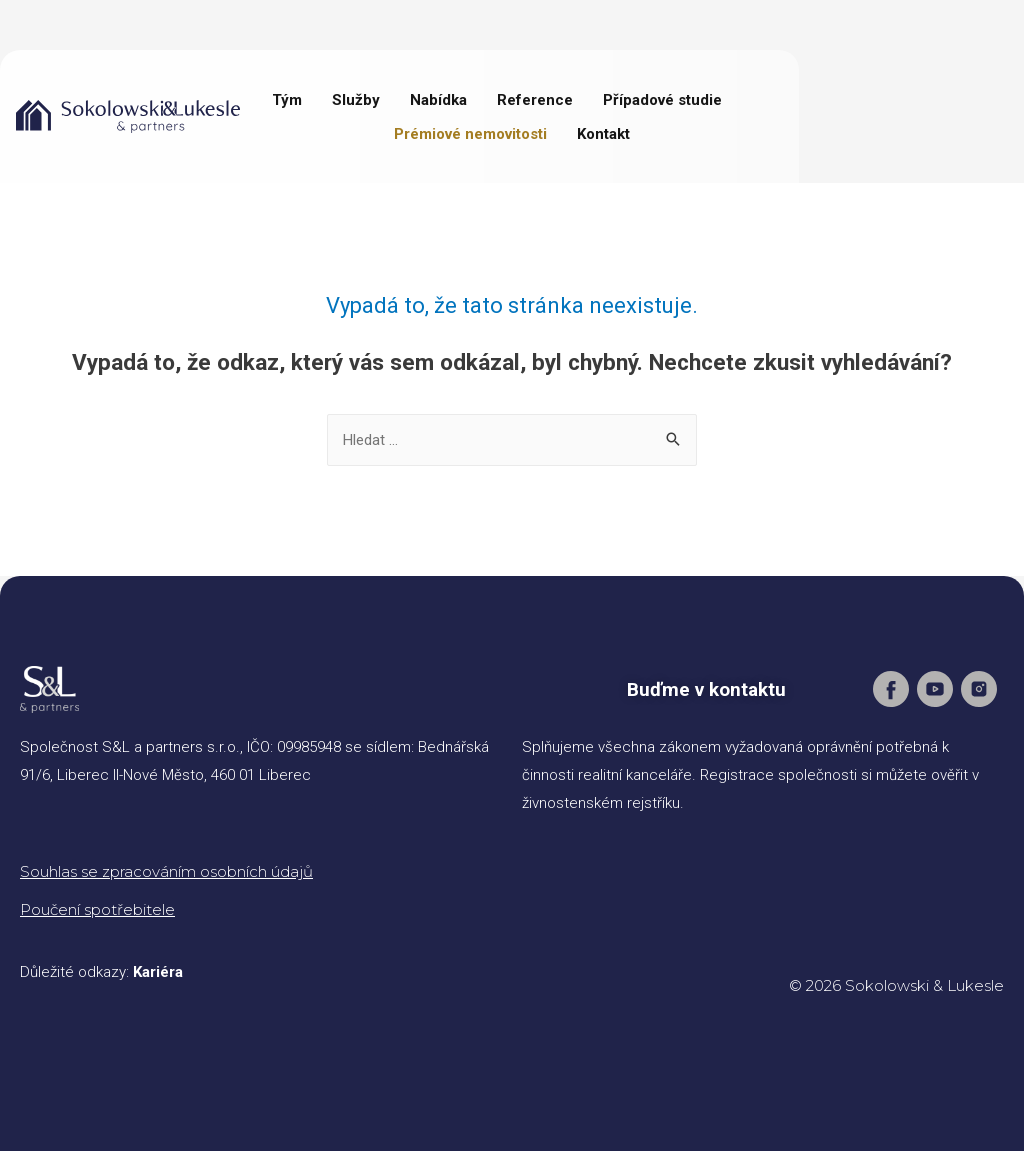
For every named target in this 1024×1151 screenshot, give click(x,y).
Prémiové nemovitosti (470, 134)
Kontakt (603, 134)
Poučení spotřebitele (97, 909)
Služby (356, 100)
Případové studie (662, 100)
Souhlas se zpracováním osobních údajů (166, 871)
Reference (535, 100)
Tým (287, 100)
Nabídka (438, 100)
